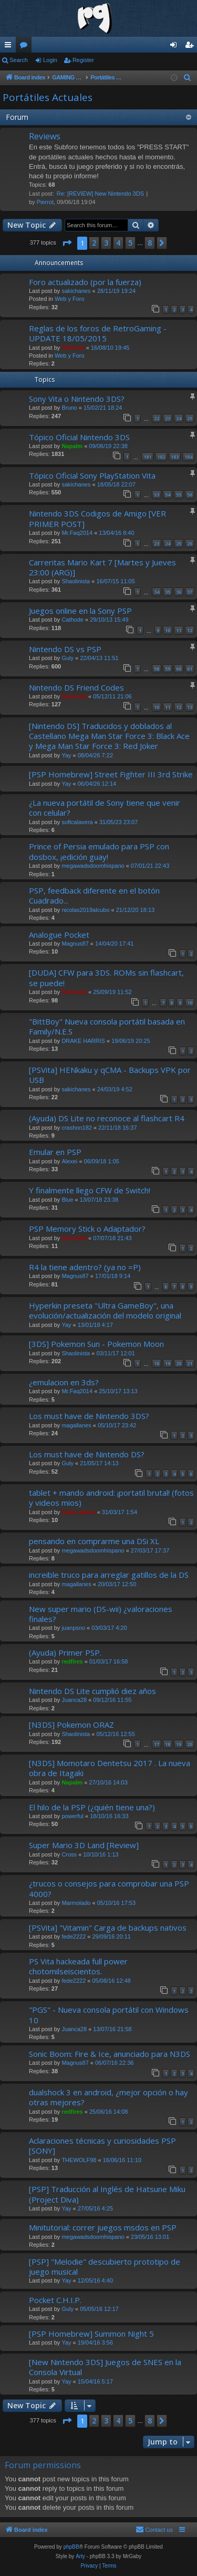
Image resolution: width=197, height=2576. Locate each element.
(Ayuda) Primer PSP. (65, 1652)
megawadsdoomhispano (92, 866)
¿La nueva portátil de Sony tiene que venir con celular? (104, 807)
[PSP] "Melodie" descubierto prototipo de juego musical (104, 2266)
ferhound (74, 696)
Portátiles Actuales (47, 97)
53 (156, 494)
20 (178, 1363)
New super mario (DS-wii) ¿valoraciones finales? (100, 1614)
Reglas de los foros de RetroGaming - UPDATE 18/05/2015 (98, 333)
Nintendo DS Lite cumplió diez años (92, 1691)
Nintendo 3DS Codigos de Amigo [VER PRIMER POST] (97, 518)
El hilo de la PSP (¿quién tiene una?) (92, 1807)
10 (167, 630)
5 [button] (130, 243)
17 (156, 1744)
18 (156, 1363)
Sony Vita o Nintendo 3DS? (77, 398)
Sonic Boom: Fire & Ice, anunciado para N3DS (109, 2053)
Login (50, 60)
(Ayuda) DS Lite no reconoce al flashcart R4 (106, 1118)
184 (188, 456)
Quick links (10, 47)
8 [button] (150, 243)
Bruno (69, 407)
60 (178, 668)
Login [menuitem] (175, 47)
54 (167, 494)
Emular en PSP (55, 1152)
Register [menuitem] (191, 47)
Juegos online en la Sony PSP (80, 610)
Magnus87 (74, 943)
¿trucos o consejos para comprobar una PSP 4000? (109, 1888)
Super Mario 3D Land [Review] (84, 1845)
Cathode (72, 619)
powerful (72, 1816)
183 (175, 456)
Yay (66, 755)
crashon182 (76, 1127)
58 (156, 668)
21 (189, 1363)
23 (167, 418)
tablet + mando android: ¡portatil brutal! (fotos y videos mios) (111, 1497)
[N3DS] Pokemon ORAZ (71, 1724)
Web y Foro (70, 299)
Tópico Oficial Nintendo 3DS (79, 437)
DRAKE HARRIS (83, 1041)
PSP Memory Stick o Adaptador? (87, 1228)
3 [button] (106, 243)
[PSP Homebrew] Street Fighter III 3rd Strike (111, 774)
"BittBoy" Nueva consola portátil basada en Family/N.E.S (107, 1026)
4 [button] (118, 243)
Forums (26, 47)
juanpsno (73, 1628)
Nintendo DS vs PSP (65, 649)
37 (189, 592)
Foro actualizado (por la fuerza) (85, 282)
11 (178, 630)
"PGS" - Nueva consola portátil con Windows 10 (109, 2014)
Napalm (71, 446)
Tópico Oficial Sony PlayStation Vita (92, 475)
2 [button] (94, 243)
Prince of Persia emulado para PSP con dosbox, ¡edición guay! (99, 851)
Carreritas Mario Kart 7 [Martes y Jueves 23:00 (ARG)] (102, 567)
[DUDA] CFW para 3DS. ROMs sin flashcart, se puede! (106, 977)
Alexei (69, 1161)
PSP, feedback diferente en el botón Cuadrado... (94, 895)
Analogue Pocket (59, 934)
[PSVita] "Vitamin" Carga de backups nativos (107, 1927)
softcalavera (76, 822)
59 (167, 668)
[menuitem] (187, 78)
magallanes (76, 1425)
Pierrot (45, 202)
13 (189, 707)
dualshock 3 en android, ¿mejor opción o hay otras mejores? (108, 2097)
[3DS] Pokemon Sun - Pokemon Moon (96, 1343)
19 (167, 1363)
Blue (67, 1199)
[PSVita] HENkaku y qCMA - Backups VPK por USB (110, 1074)
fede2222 (73, 1936)
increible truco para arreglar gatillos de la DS (109, 1574)
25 (189, 418)
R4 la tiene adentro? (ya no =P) (85, 1267)
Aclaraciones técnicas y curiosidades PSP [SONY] (102, 2145)
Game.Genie (78, 1512)
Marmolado (75, 1903)
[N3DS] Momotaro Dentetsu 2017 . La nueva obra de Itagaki (109, 1768)
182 (161, 456)
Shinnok (72, 347)
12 (189, 630)
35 (167, 592)
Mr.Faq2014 (76, 533)
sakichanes (75, 291)
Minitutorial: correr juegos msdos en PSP (103, 2227)
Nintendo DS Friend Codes (76, 687)
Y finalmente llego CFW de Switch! (89, 1190)
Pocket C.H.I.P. (55, 2300)
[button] (67, 243)
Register (83, 60)
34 (156, 592)
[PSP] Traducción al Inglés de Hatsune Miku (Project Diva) (107, 2194)
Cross (69, 1854)
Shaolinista (75, 581)
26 (189, 543)
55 (178, 494)
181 (147, 456)
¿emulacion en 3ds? (64, 1382)
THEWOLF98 (78, 2160)
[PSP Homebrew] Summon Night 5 (91, 2333)
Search (18, 60)
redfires (71, 1661)
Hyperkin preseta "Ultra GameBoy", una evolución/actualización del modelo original (105, 1310)
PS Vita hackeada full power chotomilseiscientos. (78, 1966)
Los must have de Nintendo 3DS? (89, 1416)
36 (178, 592)
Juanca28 (74, 1700)
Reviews (44, 136)
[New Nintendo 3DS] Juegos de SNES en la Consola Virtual (105, 2367)
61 (189, 668)
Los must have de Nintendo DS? (86, 1454)
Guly (67, 658)
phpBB (71, 2547)
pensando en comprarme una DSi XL (94, 1541)
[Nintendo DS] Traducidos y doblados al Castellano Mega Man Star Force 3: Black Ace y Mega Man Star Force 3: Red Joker (109, 736)
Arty (80, 2556)
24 (178, 418)
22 (156, 418)
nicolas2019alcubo (85, 910)
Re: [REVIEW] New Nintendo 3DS (100, 193)
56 (189, 494)
